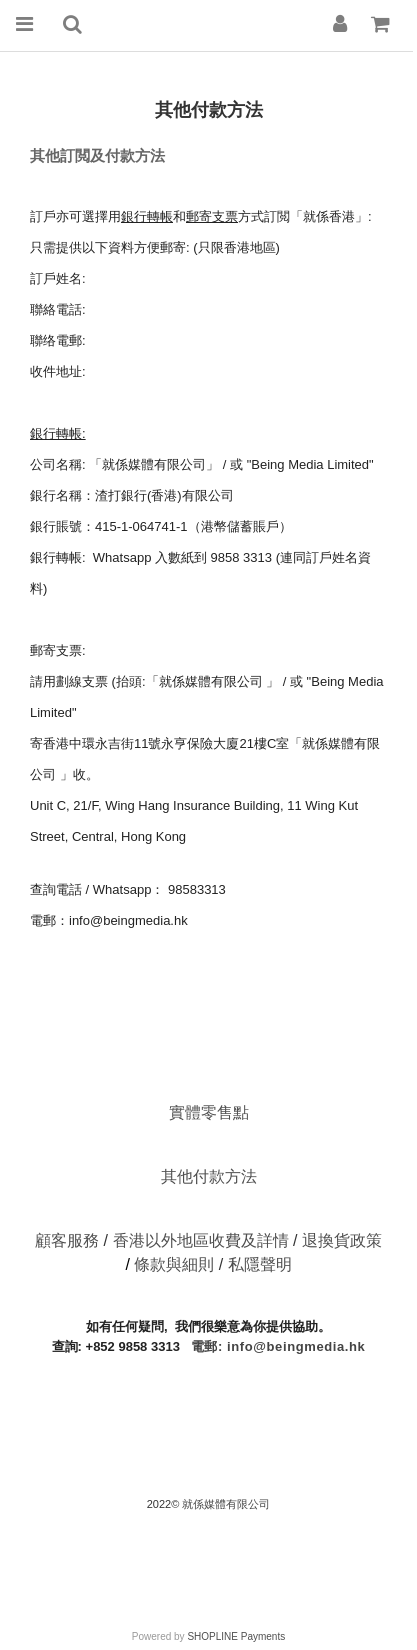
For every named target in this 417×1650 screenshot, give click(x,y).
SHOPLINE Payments (236, 1636)
